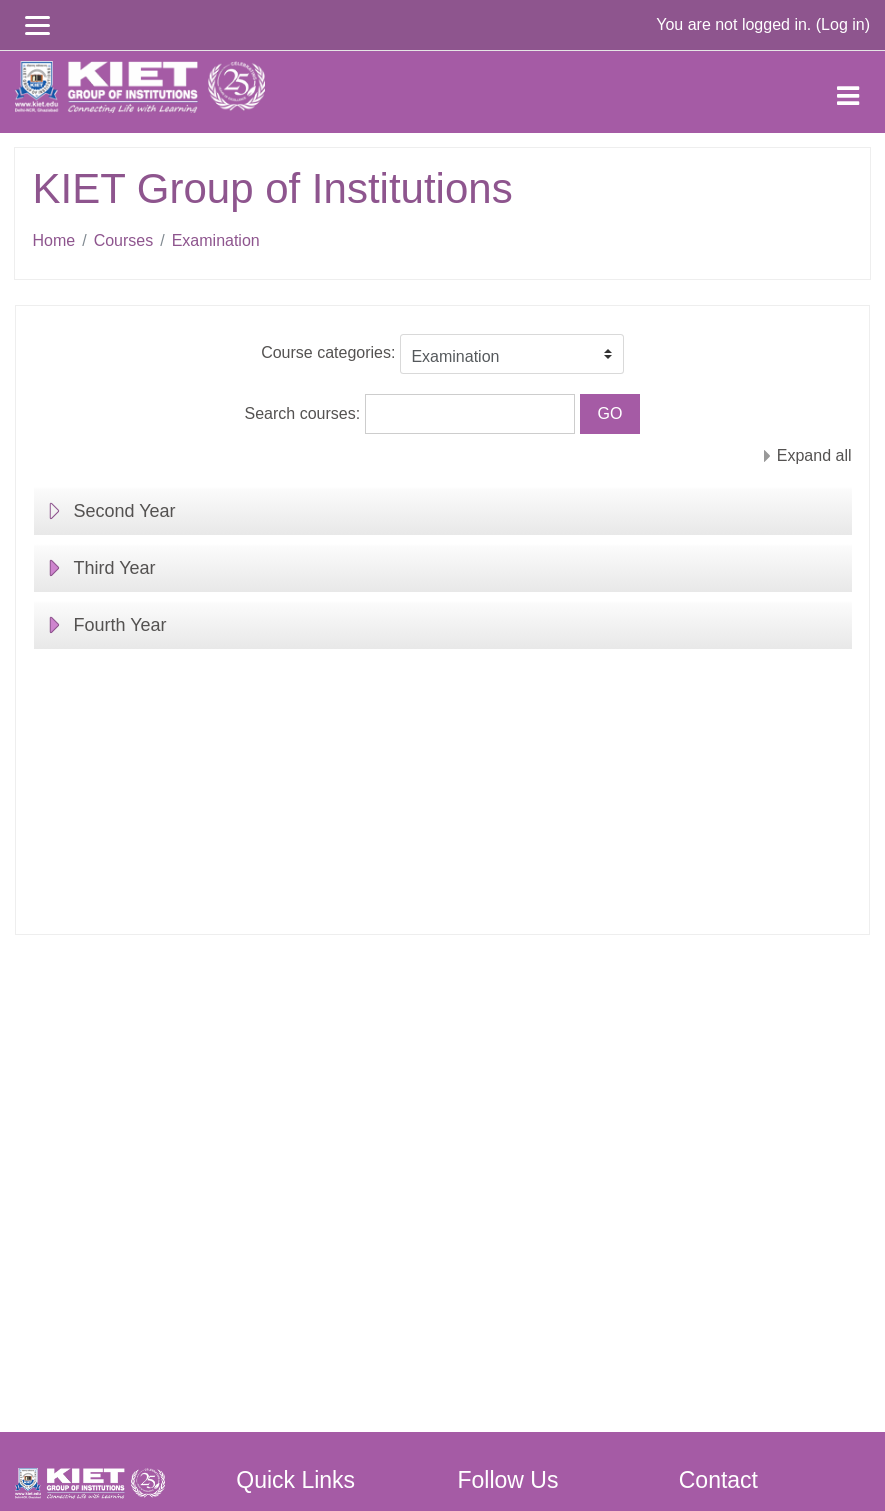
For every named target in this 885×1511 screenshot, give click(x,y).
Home (54, 240)
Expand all (814, 455)
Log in (843, 24)
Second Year (125, 511)
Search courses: (305, 413)
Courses (124, 240)
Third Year (115, 568)
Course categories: (328, 352)
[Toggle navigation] (848, 92)
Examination (216, 240)
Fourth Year (120, 625)
